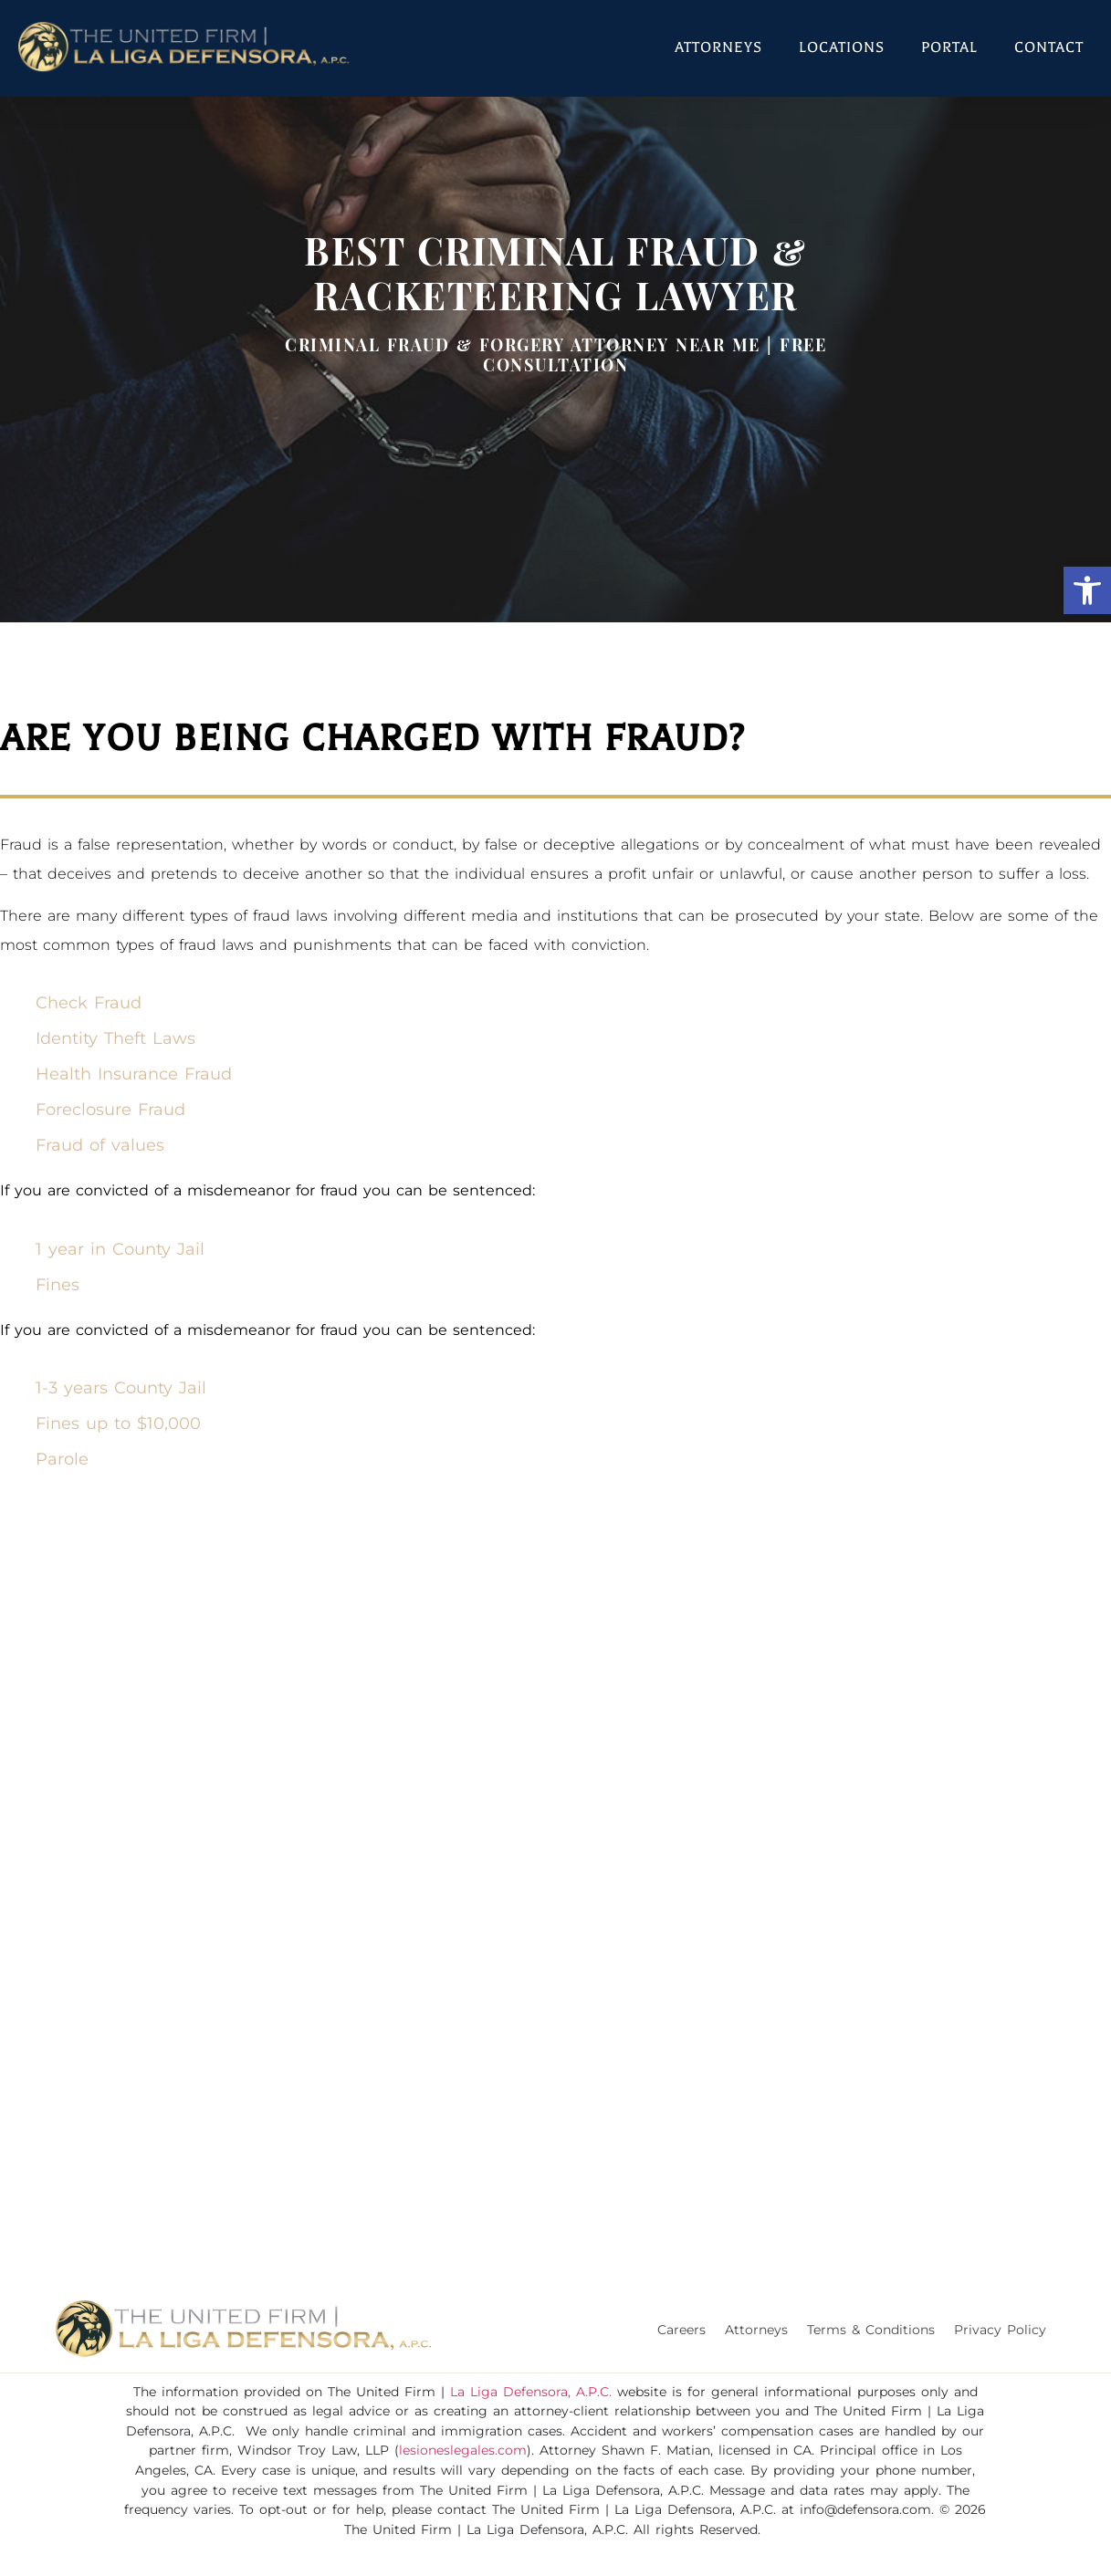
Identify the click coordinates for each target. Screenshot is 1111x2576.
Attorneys (718, 47)
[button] (1087, 590)
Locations (842, 47)
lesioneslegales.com (463, 2450)
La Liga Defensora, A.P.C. (531, 2391)
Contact (1049, 47)
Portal (949, 47)
